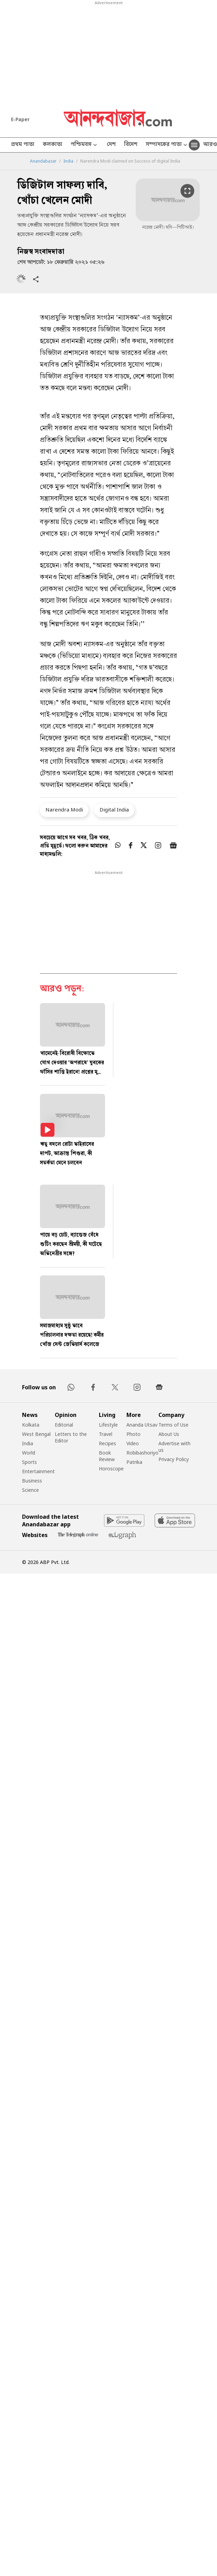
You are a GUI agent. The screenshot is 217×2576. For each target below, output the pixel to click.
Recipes (107, 1443)
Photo (133, 1434)
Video (132, 1443)
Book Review (107, 1455)
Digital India (114, 809)
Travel (105, 1434)
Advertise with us (174, 1446)
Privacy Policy (173, 1459)
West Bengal (36, 1434)
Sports (29, 1462)
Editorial (64, 1424)
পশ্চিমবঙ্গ (85, 145)
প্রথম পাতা (22, 145)
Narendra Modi (64, 809)
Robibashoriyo (142, 1452)
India (68, 161)
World (28, 1452)
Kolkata (30, 1424)
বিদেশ (130, 145)
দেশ (111, 145)
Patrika (134, 1462)
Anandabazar (43, 161)
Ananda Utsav (141, 1424)
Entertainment (38, 1471)
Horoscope (111, 1468)
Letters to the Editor (71, 1437)
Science (30, 1490)
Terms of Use (173, 1424)
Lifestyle (108, 1424)
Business (32, 1480)
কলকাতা (52, 145)
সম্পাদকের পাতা (167, 145)
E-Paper (20, 119)
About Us (168, 1434)
